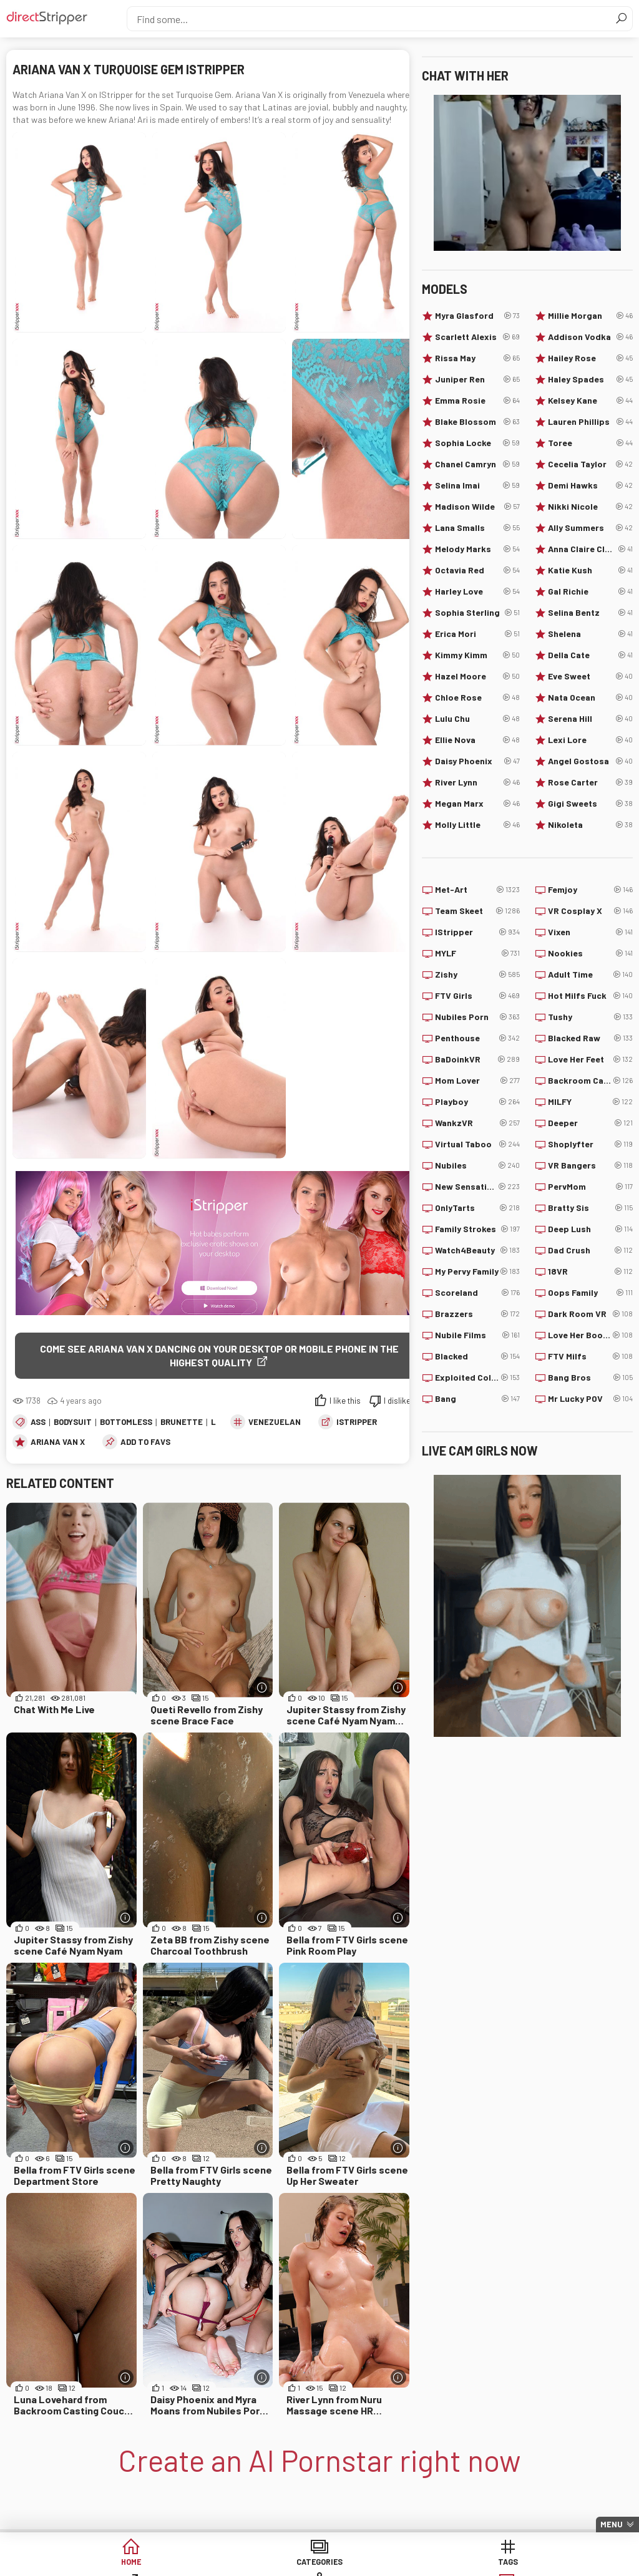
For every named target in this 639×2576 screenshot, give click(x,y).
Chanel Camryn (477, 464)
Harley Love (477, 591)
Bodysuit (73, 1423)
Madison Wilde (477, 506)
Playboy (477, 1101)
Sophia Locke (477, 442)
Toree (590, 442)
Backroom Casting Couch (590, 1080)
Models (462, 2563)
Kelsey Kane (590, 400)
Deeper (590, 1122)
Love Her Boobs (590, 1335)
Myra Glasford (477, 315)
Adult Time (590, 974)
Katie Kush (590, 570)
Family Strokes (477, 1229)
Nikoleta (590, 824)
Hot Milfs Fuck (590, 995)
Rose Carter (590, 782)
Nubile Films (477, 1335)
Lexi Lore (590, 739)
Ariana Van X (58, 1443)
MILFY (590, 1101)
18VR (590, 1271)
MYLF (477, 953)
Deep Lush (590, 1229)
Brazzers (477, 1313)
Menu (611, 2524)
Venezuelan (274, 1423)
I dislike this (405, 1402)
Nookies (590, 953)
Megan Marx (477, 803)
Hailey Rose (590, 358)
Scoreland (477, 1292)
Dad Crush (590, 1250)
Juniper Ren (477, 379)
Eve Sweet (590, 676)
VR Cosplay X (590, 910)
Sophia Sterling (477, 612)
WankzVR (477, 1122)
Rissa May (477, 358)
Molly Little (477, 824)
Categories (176, 2563)
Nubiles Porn (477, 1016)
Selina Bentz (590, 612)
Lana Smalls (477, 527)
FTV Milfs (590, 1356)
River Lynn (477, 782)
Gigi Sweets (590, 803)
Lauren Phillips (590, 421)
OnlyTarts (477, 1207)
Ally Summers (590, 527)
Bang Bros (590, 1377)
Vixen (590, 932)
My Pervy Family (477, 1271)
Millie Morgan (590, 315)
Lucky (558, 2563)
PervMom (590, 1186)
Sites (367, 2563)
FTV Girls (477, 995)
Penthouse (477, 1038)
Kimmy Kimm (477, 655)
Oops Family (590, 1292)
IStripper (356, 1423)
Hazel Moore (477, 676)
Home (81, 2563)
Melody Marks (477, 549)
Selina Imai (477, 485)
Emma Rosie (477, 400)
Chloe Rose (477, 697)
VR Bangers (590, 1165)
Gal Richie (590, 591)
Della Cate (590, 655)
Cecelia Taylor (590, 464)
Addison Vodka (590, 336)
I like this (345, 1402)
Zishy (477, 974)
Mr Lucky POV (590, 1398)
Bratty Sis (590, 1207)
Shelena (590, 633)
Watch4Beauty (477, 1250)
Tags (272, 2563)
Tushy (590, 1016)
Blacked (477, 1356)
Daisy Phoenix (477, 761)
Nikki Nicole (590, 506)
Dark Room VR (590, 1313)
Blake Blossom (477, 421)
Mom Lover (477, 1080)
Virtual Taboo (477, 1144)
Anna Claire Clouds (590, 549)
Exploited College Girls (477, 1377)
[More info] (262, 1688)
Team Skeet (477, 910)
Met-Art (477, 889)
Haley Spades (590, 379)
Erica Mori (477, 633)
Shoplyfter (590, 1144)
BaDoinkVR (477, 1059)
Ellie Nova (477, 739)
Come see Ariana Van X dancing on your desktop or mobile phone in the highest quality (219, 1355)
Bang (477, 1398)
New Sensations (477, 1186)
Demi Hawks (590, 485)
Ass (38, 1423)
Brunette (181, 1423)
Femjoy (590, 889)
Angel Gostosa (590, 761)
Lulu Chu (477, 718)
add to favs (145, 1443)
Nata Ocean (590, 697)
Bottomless (126, 1423)
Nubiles (477, 1165)
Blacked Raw (590, 1038)
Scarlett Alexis (477, 336)
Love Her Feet (590, 1059)
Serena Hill (590, 718)
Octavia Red (477, 570)
